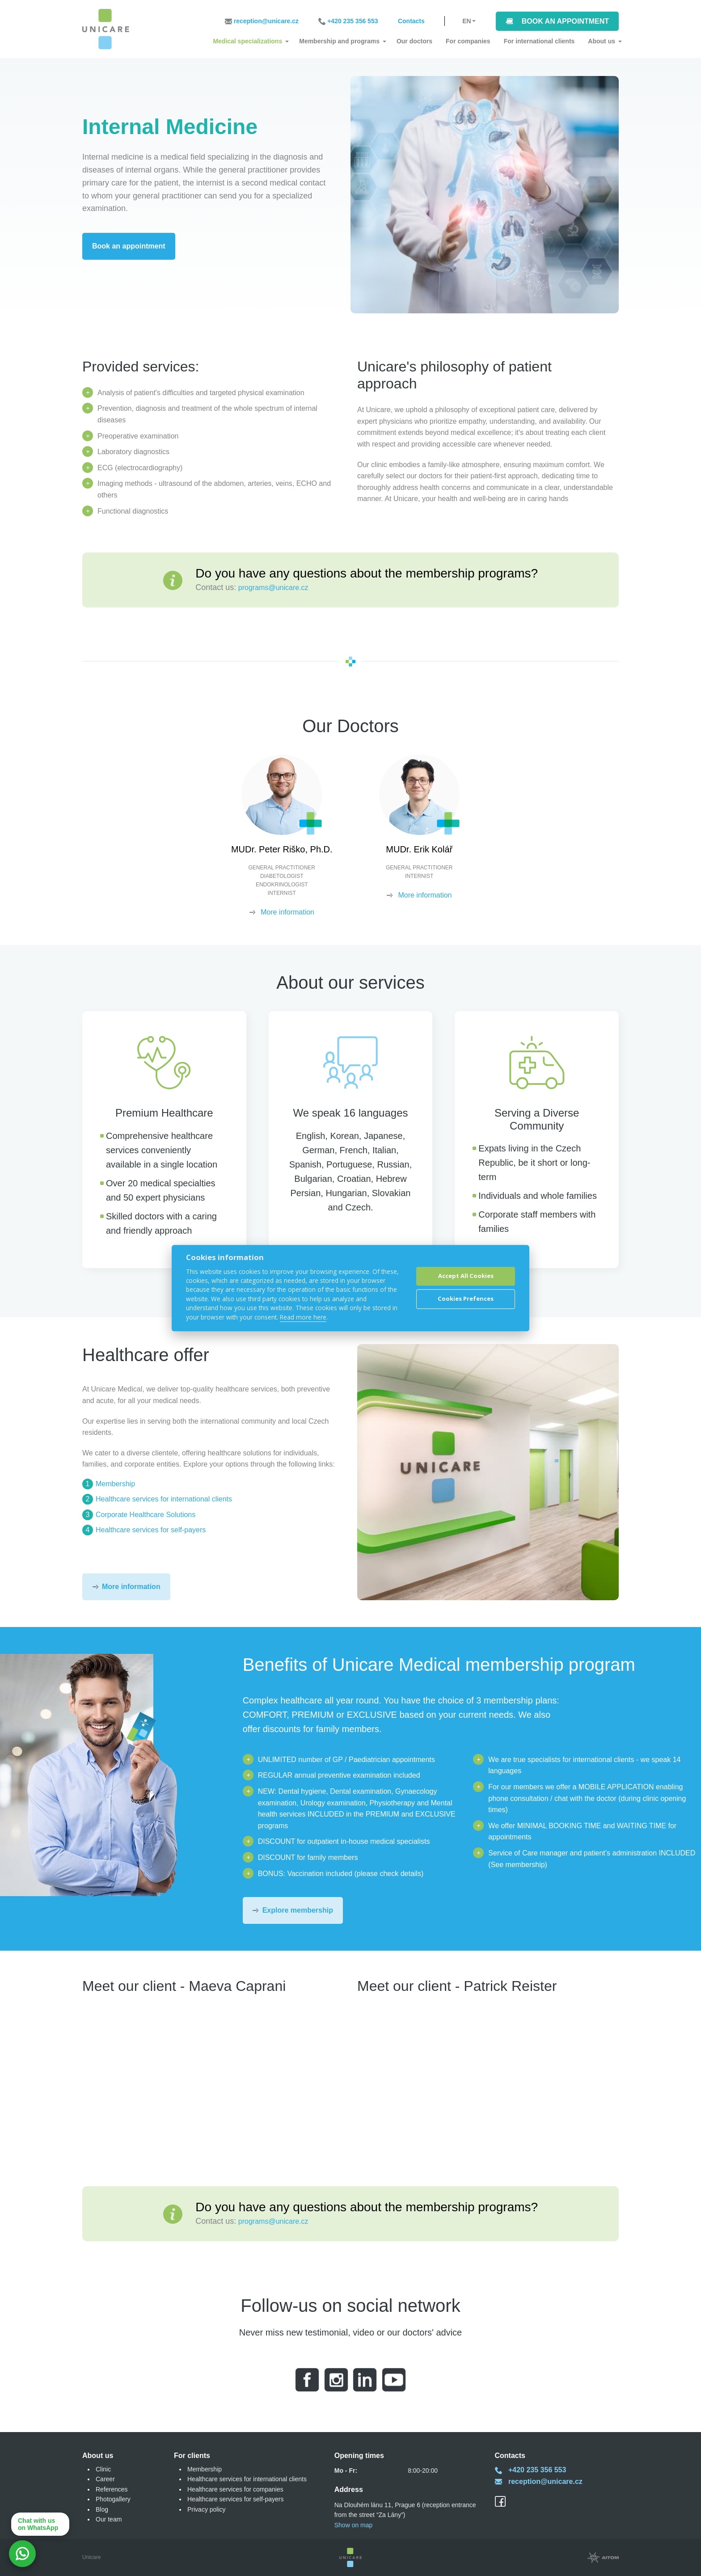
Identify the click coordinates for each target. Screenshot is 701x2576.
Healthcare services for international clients (164, 1499)
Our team (109, 2519)
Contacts (411, 21)
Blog (102, 2509)
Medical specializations (247, 41)
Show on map (353, 2525)
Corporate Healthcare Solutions (145, 1514)
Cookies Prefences (466, 1299)
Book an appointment (565, 21)
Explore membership (297, 1910)
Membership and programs (339, 41)
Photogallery (113, 2499)
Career (105, 2479)
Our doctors (414, 41)
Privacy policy (206, 2509)
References (112, 2489)
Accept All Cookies (466, 1276)
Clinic (103, 2469)
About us (601, 41)
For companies (468, 41)
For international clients (539, 41)
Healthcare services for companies (235, 2489)
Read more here (303, 1317)
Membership (115, 1484)
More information (282, 912)
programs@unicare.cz (273, 587)
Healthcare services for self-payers (151, 1530)
